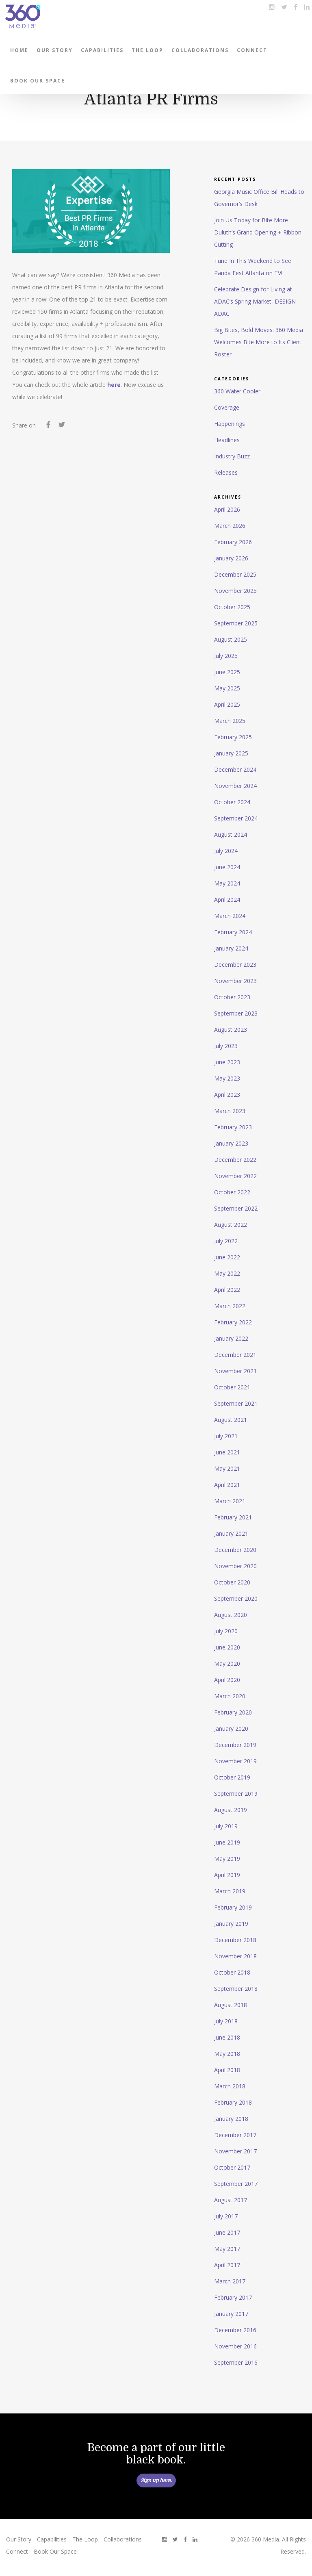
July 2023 (226, 1046)
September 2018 (236, 1988)
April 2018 (227, 2070)
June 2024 (227, 867)
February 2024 (233, 932)
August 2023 (230, 1029)
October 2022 (232, 1192)
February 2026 (233, 542)
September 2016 (236, 2362)
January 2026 (231, 558)
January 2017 (231, 2314)
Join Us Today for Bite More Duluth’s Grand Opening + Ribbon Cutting (257, 232)
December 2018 (235, 1940)
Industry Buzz (232, 456)
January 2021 (231, 1533)
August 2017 (230, 2200)
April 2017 (227, 2265)
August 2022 (230, 1224)
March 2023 (229, 1111)
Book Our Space (37, 80)
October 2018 (232, 1972)
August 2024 (230, 834)
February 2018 (233, 2102)
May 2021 (227, 1468)
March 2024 (229, 916)
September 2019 (236, 1793)
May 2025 (227, 688)
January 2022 (231, 1338)
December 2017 (235, 2135)
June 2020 (227, 1647)
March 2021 (229, 1501)
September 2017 (236, 2184)
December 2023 (235, 964)
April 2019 (227, 1875)
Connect (252, 50)
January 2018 (231, 2118)
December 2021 (235, 1355)
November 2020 (235, 1566)
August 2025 (230, 639)
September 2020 (236, 1598)
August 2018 (230, 2005)
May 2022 (227, 1273)
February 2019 (233, 1907)
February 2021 (233, 1517)
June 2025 (227, 672)
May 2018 (227, 2053)
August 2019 (230, 1810)
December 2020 (235, 1550)
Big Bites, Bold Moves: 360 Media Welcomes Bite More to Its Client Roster (258, 342)
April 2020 (227, 1680)
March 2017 (229, 2281)
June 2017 (227, 2232)
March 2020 (229, 1696)
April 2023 (227, 1094)
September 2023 (236, 1013)
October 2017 (232, 2167)
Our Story (55, 50)
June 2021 (227, 1452)
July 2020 (226, 1631)
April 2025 (227, 704)
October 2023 (232, 997)
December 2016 (235, 2330)
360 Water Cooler (237, 391)
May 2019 (227, 1858)
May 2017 (227, 2249)
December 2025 (235, 574)
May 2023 (227, 1078)
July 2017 (226, 2216)
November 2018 (235, 1956)
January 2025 (231, 753)
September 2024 (236, 818)
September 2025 (236, 623)
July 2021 (226, 1436)
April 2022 (227, 1289)
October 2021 (232, 1387)
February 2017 (233, 2297)
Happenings (229, 424)
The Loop (147, 50)
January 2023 (231, 1143)
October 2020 (232, 1582)
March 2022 (229, 1306)
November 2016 (235, 2346)
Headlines (227, 440)
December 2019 (235, 1745)
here (114, 384)
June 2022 (227, 1257)
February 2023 (233, 1127)
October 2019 (232, 1777)
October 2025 (232, 607)
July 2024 (226, 851)
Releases (226, 472)
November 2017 (235, 2151)
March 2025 (229, 721)
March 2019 (229, 1891)
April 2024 (227, 899)
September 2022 (236, 1208)
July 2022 (226, 1241)
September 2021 (236, 1403)
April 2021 (227, 1485)
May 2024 (227, 883)
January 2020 (231, 1728)
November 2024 (235, 786)
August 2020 (230, 1615)
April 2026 (227, 509)
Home (19, 50)
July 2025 (226, 656)
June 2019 (227, 1842)
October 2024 (232, 802)
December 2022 (235, 1159)
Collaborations (200, 50)
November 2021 (235, 1371)
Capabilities (102, 50)
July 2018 (226, 2021)
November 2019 (235, 1761)
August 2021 (230, 1420)
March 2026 (229, 526)
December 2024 (235, 769)
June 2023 (227, 1062)
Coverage (226, 407)
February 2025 (233, 737)
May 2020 (227, 1663)
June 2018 (227, 2037)
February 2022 (233, 1322)
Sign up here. (156, 2480)
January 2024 (231, 948)
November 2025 (235, 591)
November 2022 (235, 1176)
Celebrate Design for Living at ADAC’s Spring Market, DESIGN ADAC (255, 301)
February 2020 (233, 1712)
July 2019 (226, 1826)
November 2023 (235, 981)
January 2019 (231, 1923)
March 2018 (229, 2086)
